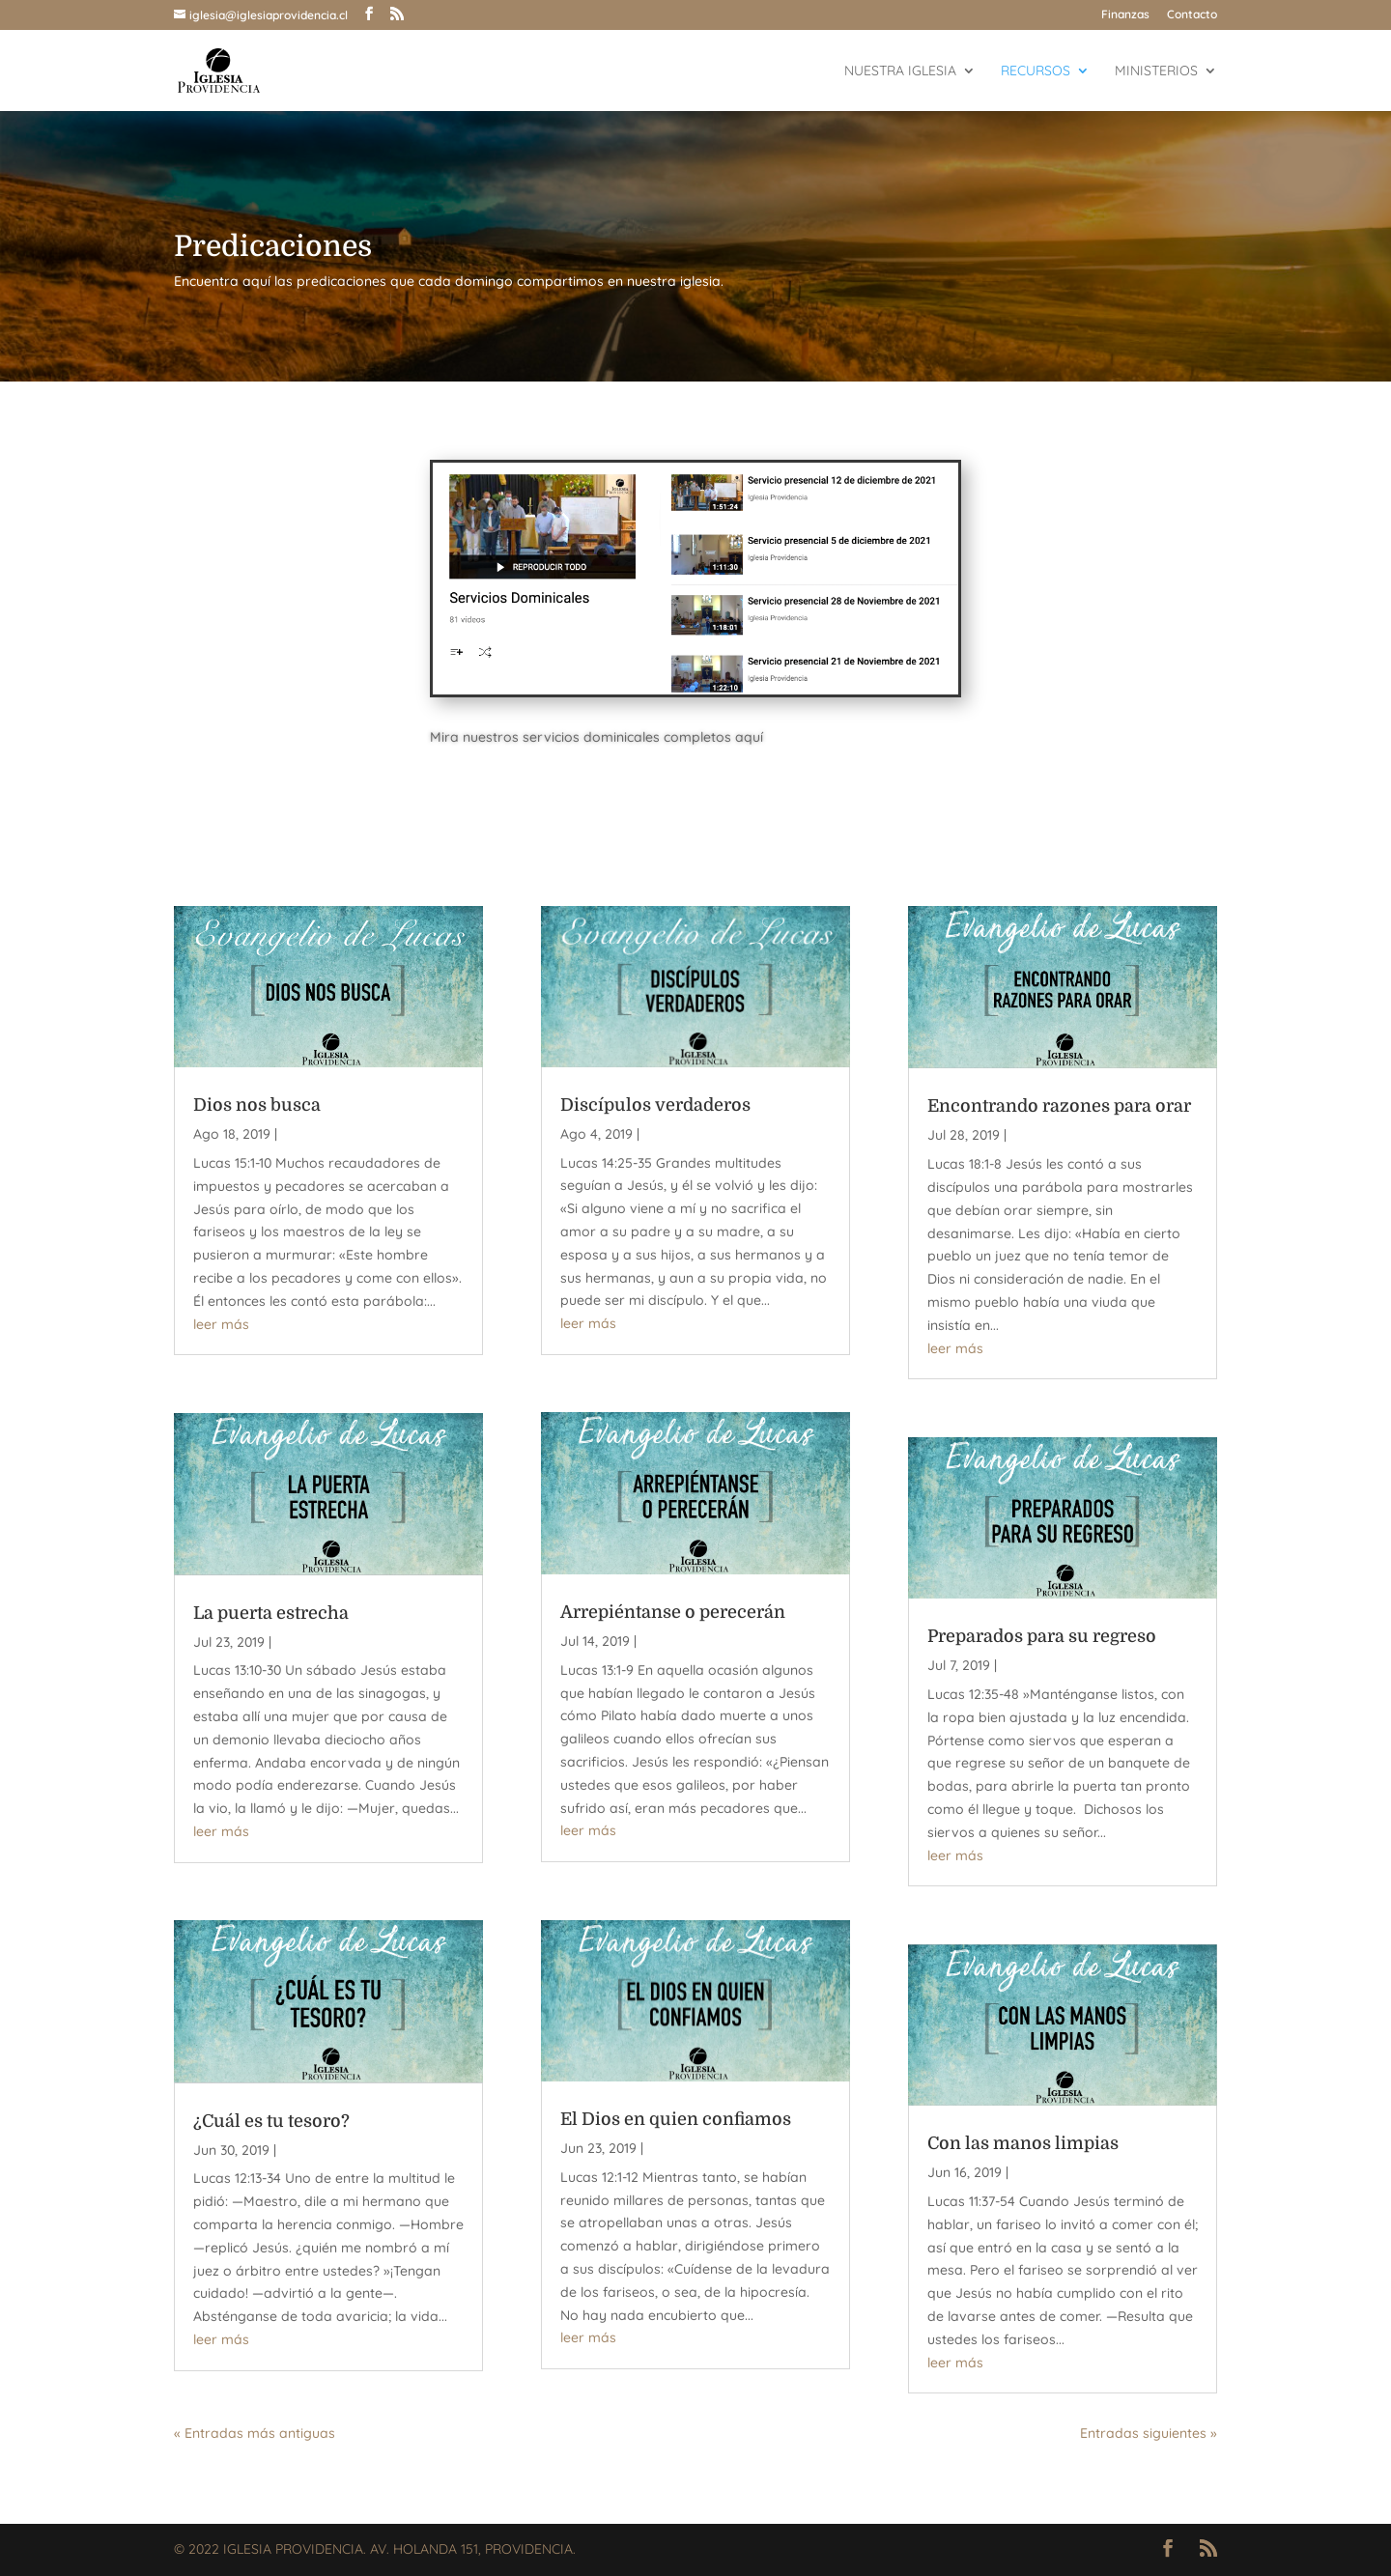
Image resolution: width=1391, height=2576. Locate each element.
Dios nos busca (257, 1105)
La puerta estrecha (271, 1613)
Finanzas (1125, 15)
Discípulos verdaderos (655, 1105)
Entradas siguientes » (1148, 2433)
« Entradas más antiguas (254, 2433)
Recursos (1035, 71)
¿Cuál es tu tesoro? (271, 2121)
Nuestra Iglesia (900, 71)
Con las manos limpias (1023, 2143)
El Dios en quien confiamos (675, 2119)
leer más (221, 1324)
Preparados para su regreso (1041, 1636)
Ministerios (1156, 71)
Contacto (1192, 15)
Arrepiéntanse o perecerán (672, 1612)
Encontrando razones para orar (1059, 1106)
